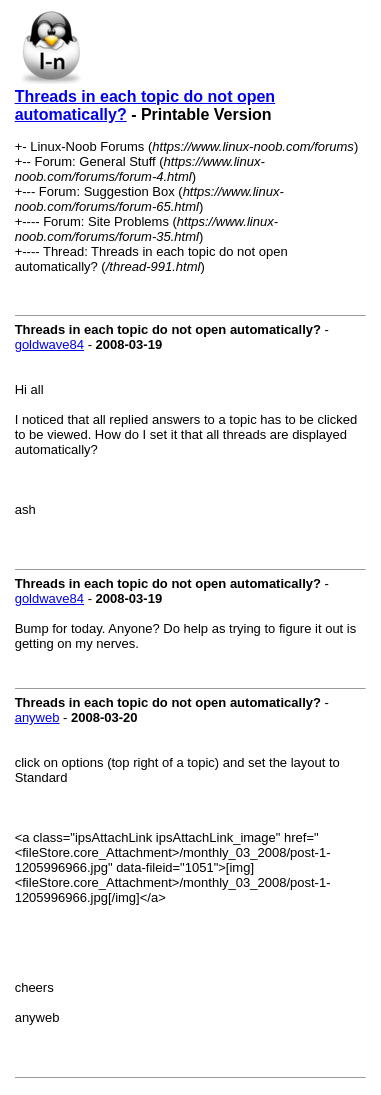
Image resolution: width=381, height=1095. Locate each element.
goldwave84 (49, 344)
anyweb (37, 717)
